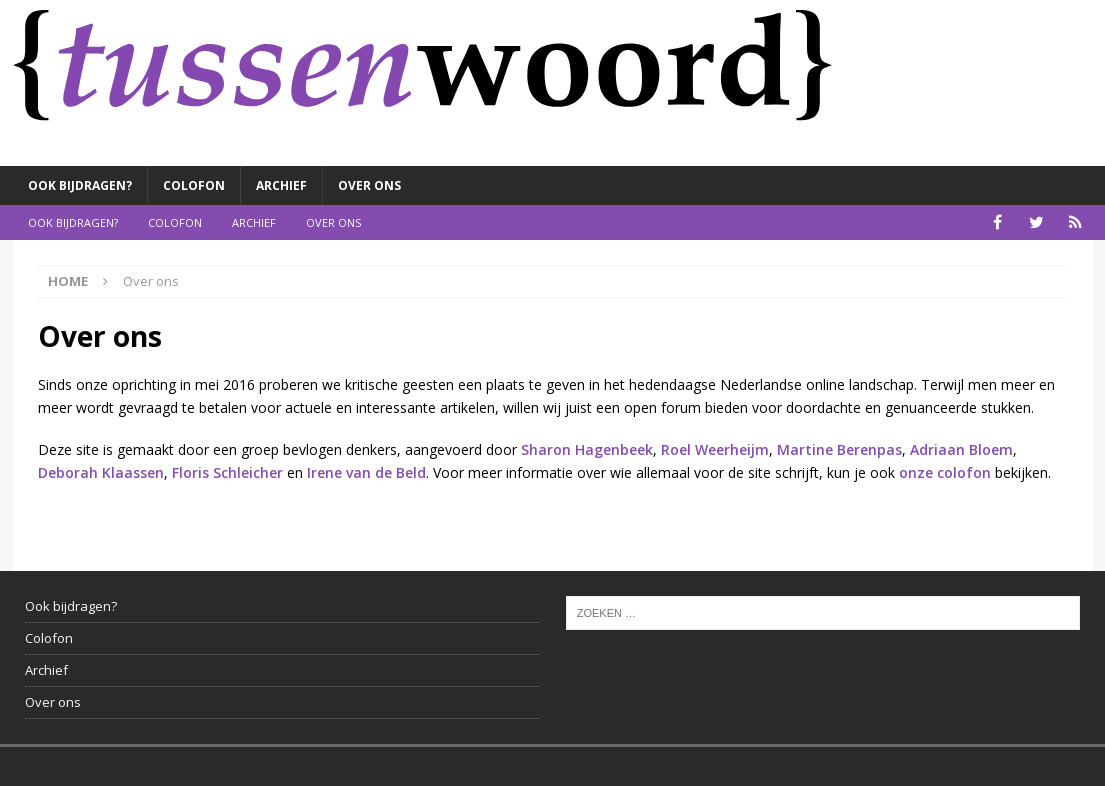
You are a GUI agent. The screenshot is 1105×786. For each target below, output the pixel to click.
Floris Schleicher (227, 472)
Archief (281, 185)
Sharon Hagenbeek (587, 449)
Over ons (369, 185)
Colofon (194, 185)
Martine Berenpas (839, 449)
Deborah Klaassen (101, 472)
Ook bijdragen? (80, 185)
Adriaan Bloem (961, 449)
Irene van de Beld (366, 472)
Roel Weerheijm (715, 449)
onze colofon (945, 472)
